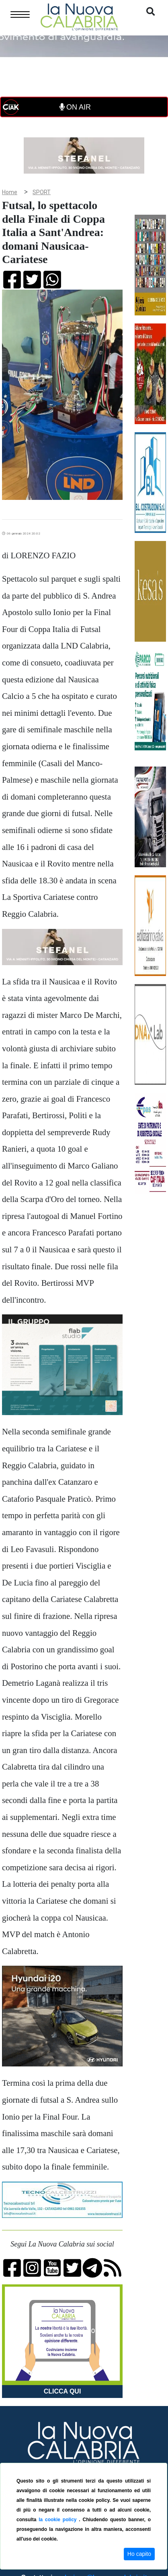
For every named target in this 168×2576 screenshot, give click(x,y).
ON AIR (75, 107)
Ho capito (139, 2554)
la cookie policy (59, 2519)
